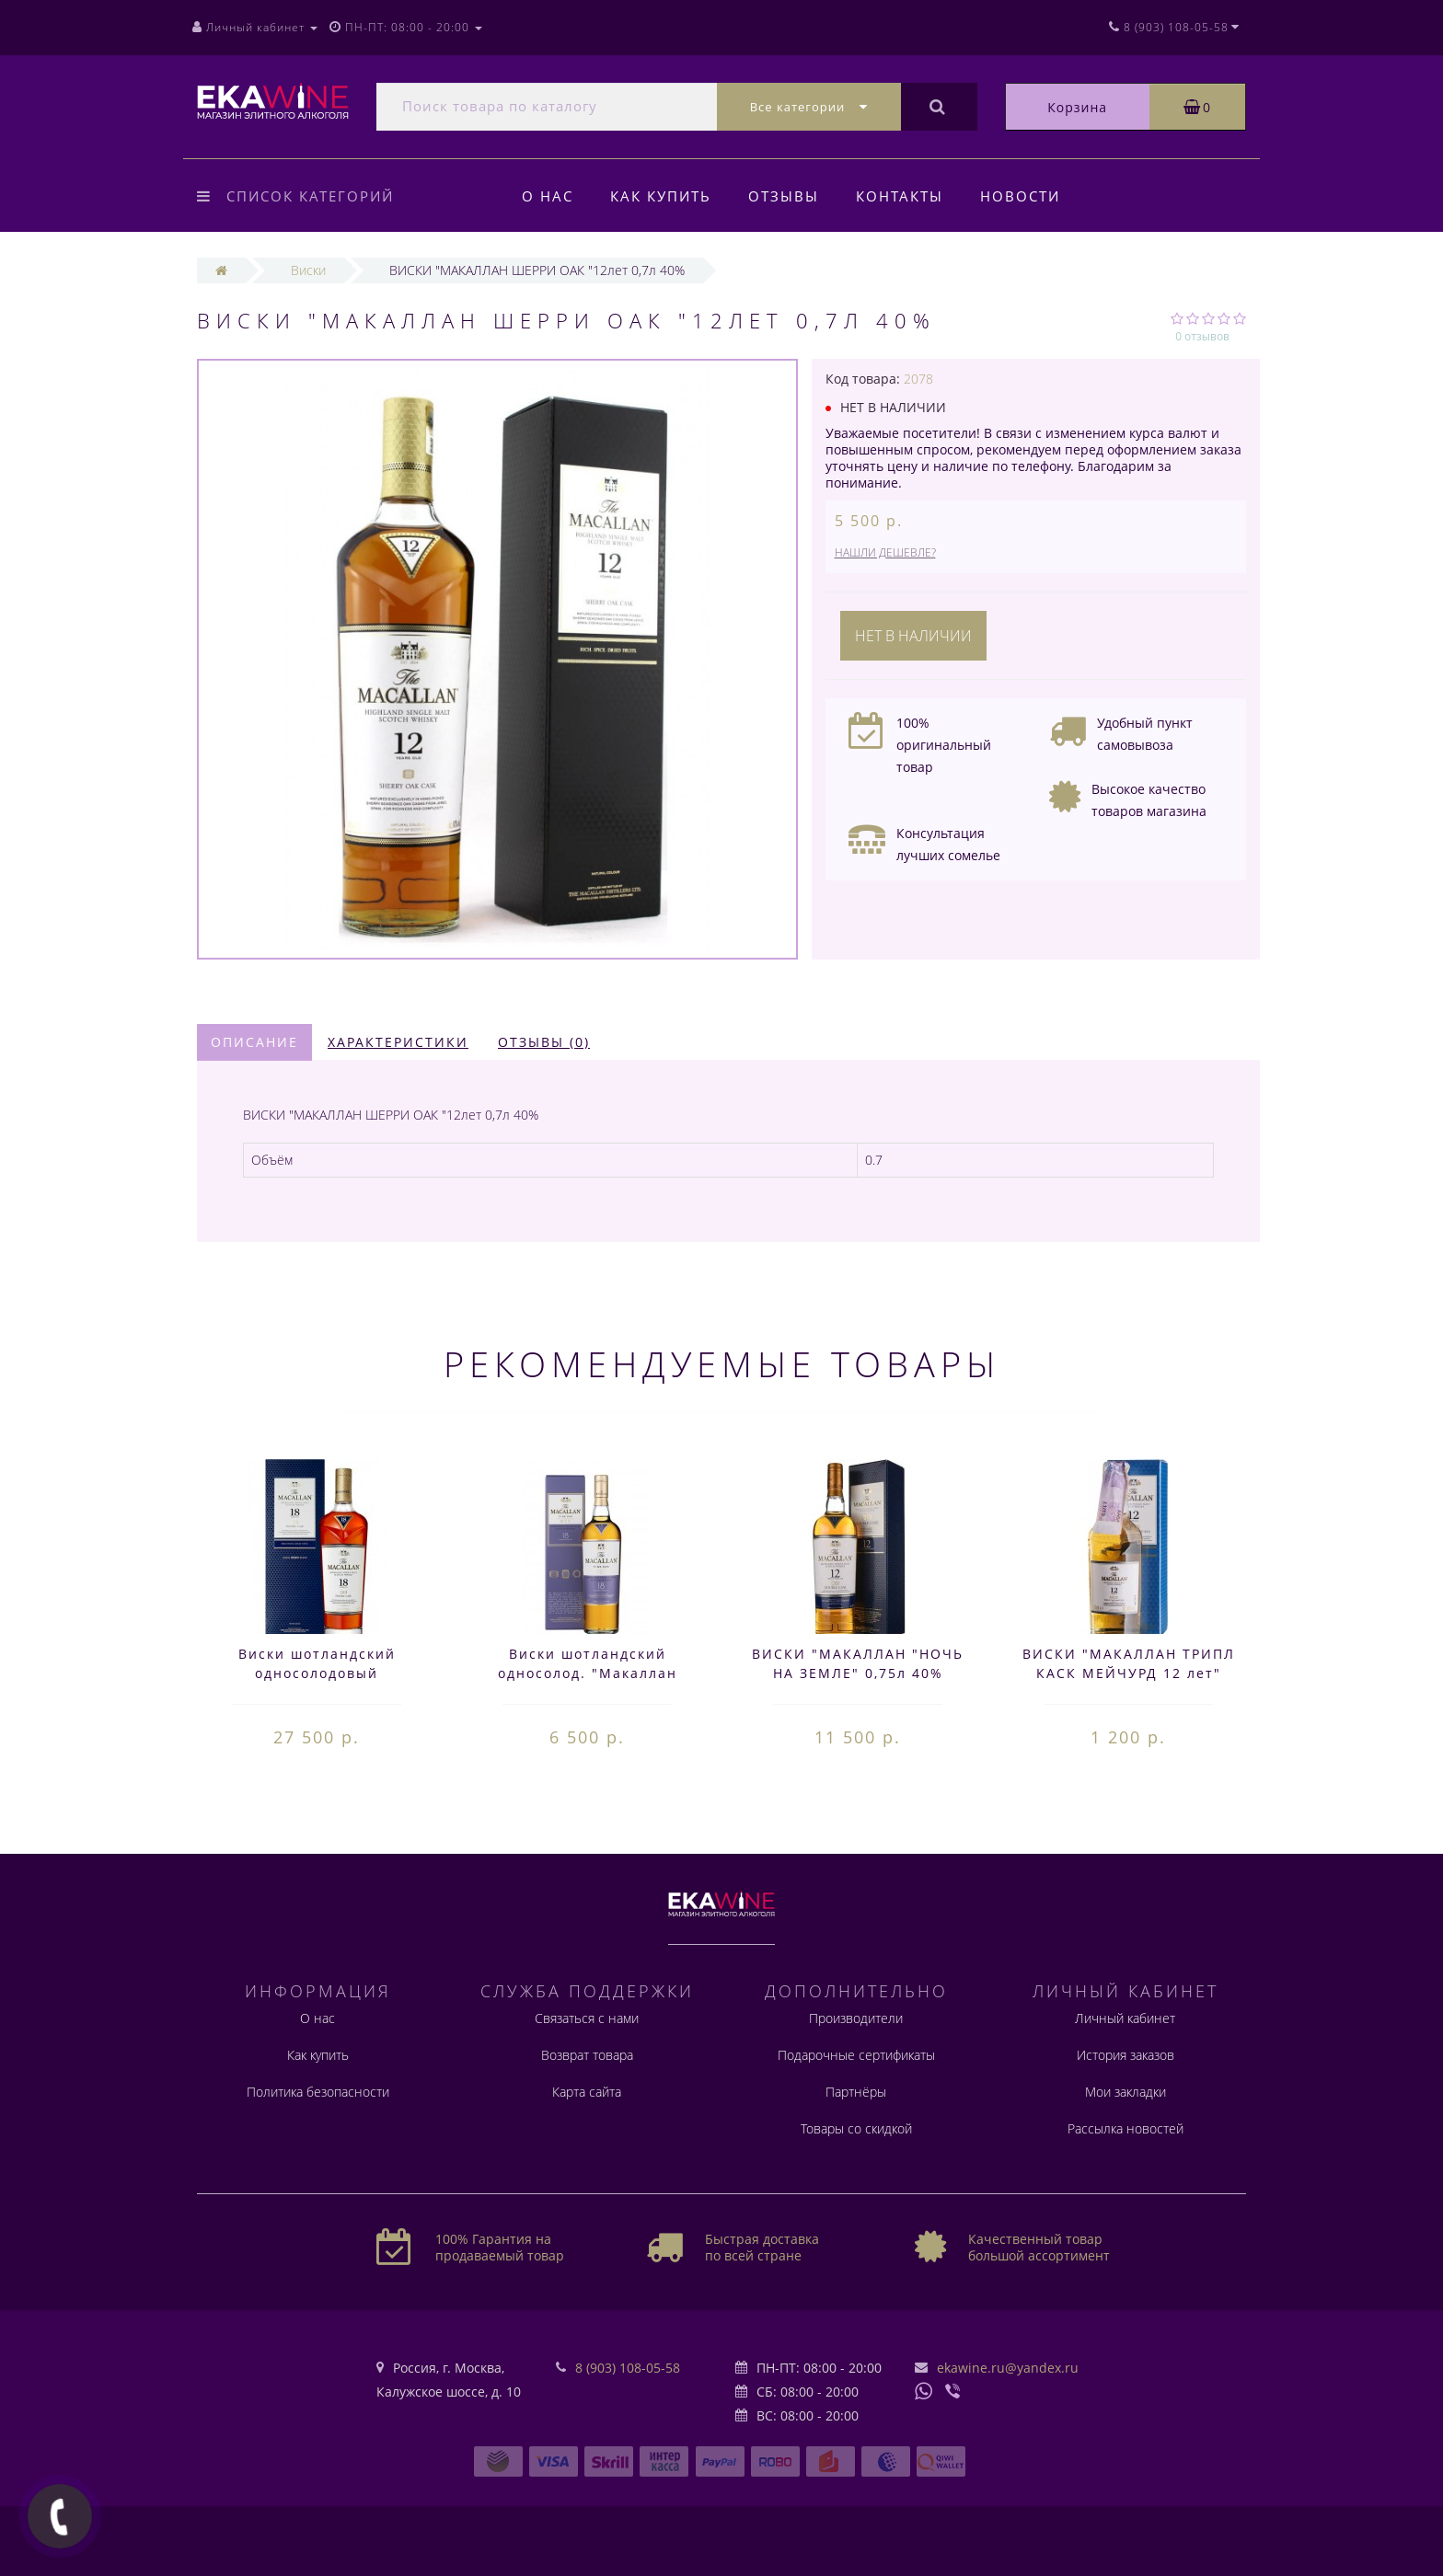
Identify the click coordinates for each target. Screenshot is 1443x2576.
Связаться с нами (587, 2018)
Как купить (663, 196)
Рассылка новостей (1125, 2128)
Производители (856, 2018)
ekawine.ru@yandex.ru (1008, 2367)
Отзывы (789, 196)
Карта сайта (586, 2091)
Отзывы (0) (544, 1042)
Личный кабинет (1125, 2018)
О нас (547, 196)
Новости (1031, 196)
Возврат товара (587, 2055)
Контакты (908, 196)
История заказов (1125, 2055)
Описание (254, 1042)
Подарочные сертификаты (856, 2055)
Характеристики (398, 1042)
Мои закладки (1125, 2091)
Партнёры (855, 2091)
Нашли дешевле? (885, 552)
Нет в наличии (913, 636)
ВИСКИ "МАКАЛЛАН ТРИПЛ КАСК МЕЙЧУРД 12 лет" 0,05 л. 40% (1128, 1673)
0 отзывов (1202, 336)
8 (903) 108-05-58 (627, 2367)
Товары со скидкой (856, 2128)
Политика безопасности (318, 2091)
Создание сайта (239, 2542)
